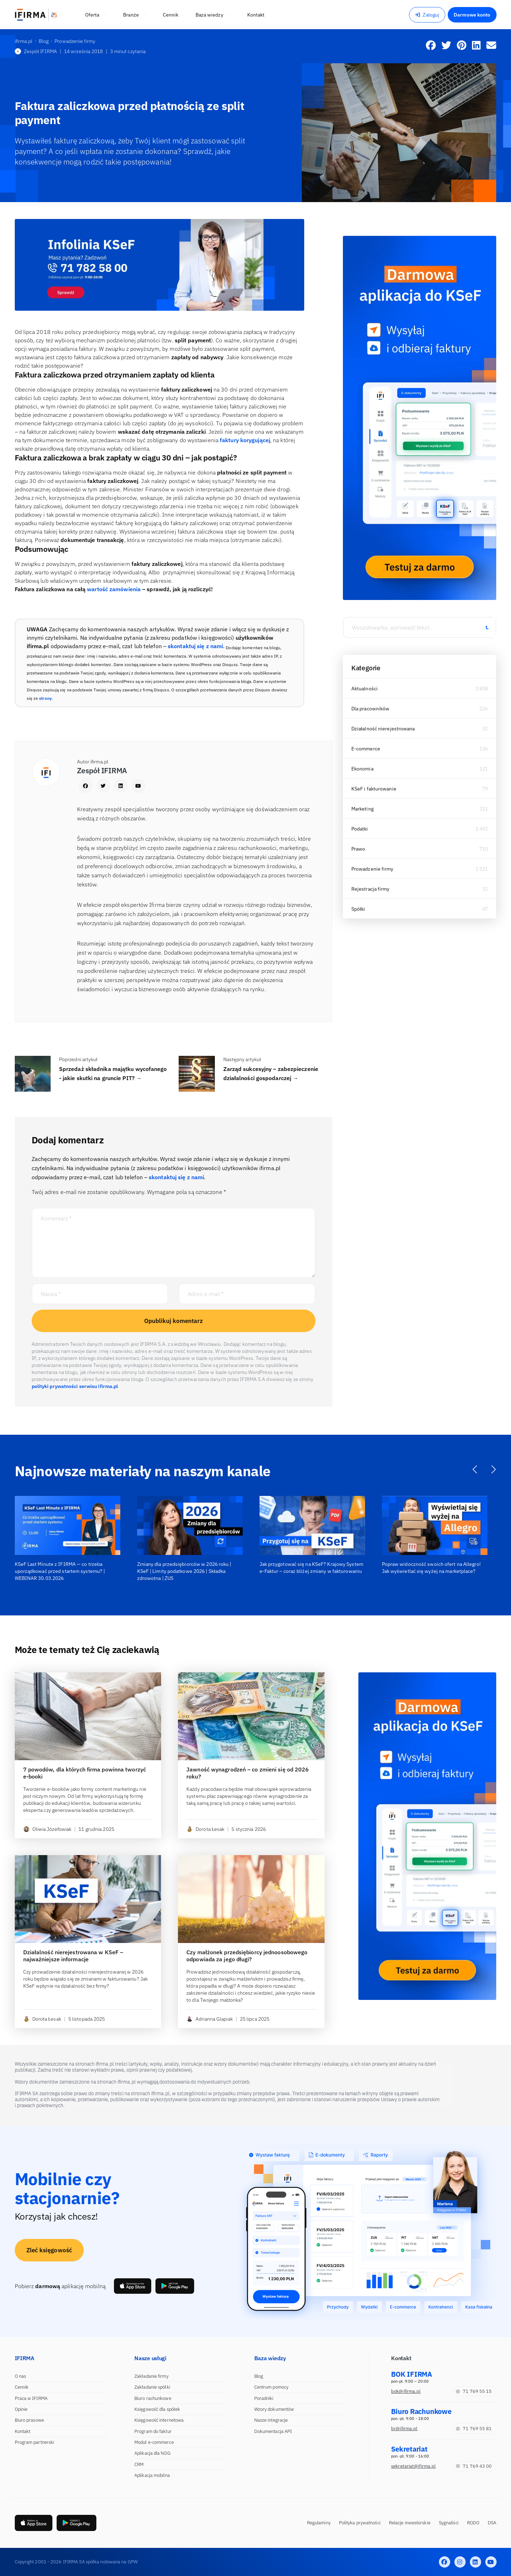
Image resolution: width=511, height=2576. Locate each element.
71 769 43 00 (474, 2466)
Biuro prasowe (29, 2420)
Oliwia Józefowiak (47, 1829)
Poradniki (264, 2398)
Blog (258, 2376)
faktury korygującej (245, 440)
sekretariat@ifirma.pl (413, 2466)
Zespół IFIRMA (36, 51)
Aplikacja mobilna (152, 2475)
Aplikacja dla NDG (152, 2453)
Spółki (358, 909)
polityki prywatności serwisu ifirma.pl (75, 1386)
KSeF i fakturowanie (373, 789)
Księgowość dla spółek (157, 2409)
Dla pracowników (370, 708)
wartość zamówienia (114, 589)
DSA (492, 2523)
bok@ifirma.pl (406, 2391)
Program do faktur (153, 2431)
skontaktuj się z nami (195, 646)
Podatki (359, 829)
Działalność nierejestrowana (383, 728)
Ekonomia (362, 769)
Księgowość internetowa (159, 2420)
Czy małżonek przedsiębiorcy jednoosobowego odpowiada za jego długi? (246, 1956)
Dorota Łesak (205, 1829)
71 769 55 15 (474, 2391)
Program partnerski (35, 2442)
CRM (138, 2464)
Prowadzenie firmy (372, 869)
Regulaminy (319, 2523)
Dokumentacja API (273, 2431)
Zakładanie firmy (151, 2376)
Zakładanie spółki (152, 2387)
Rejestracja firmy (370, 889)
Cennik (22, 2387)
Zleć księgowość (49, 2250)
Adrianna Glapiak (209, 2019)
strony (45, 698)
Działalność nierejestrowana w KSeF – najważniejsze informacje (73, 1956)
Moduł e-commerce (154, 2442)
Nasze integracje (271, 2420)
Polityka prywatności (360, 2523)
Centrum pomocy (271, 2387)
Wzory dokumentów (274, 2409)
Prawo (358, 849)
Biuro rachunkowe (152, 2398)
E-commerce (365, 748)
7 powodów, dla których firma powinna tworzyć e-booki (84, 1773)
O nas (20, 2376)
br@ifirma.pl (404, 2429)
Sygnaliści (449, 2523)
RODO (473, 2523)
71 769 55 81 (474, 2429)
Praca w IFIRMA (31, 2398)
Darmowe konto (472, 15)
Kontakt (23, 2431)
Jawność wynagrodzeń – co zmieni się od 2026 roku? (247, 1773)
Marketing (362, 809)
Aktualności (364, 688)
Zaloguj (427, 15)
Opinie (21, 2409)
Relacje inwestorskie (409, 2523)
